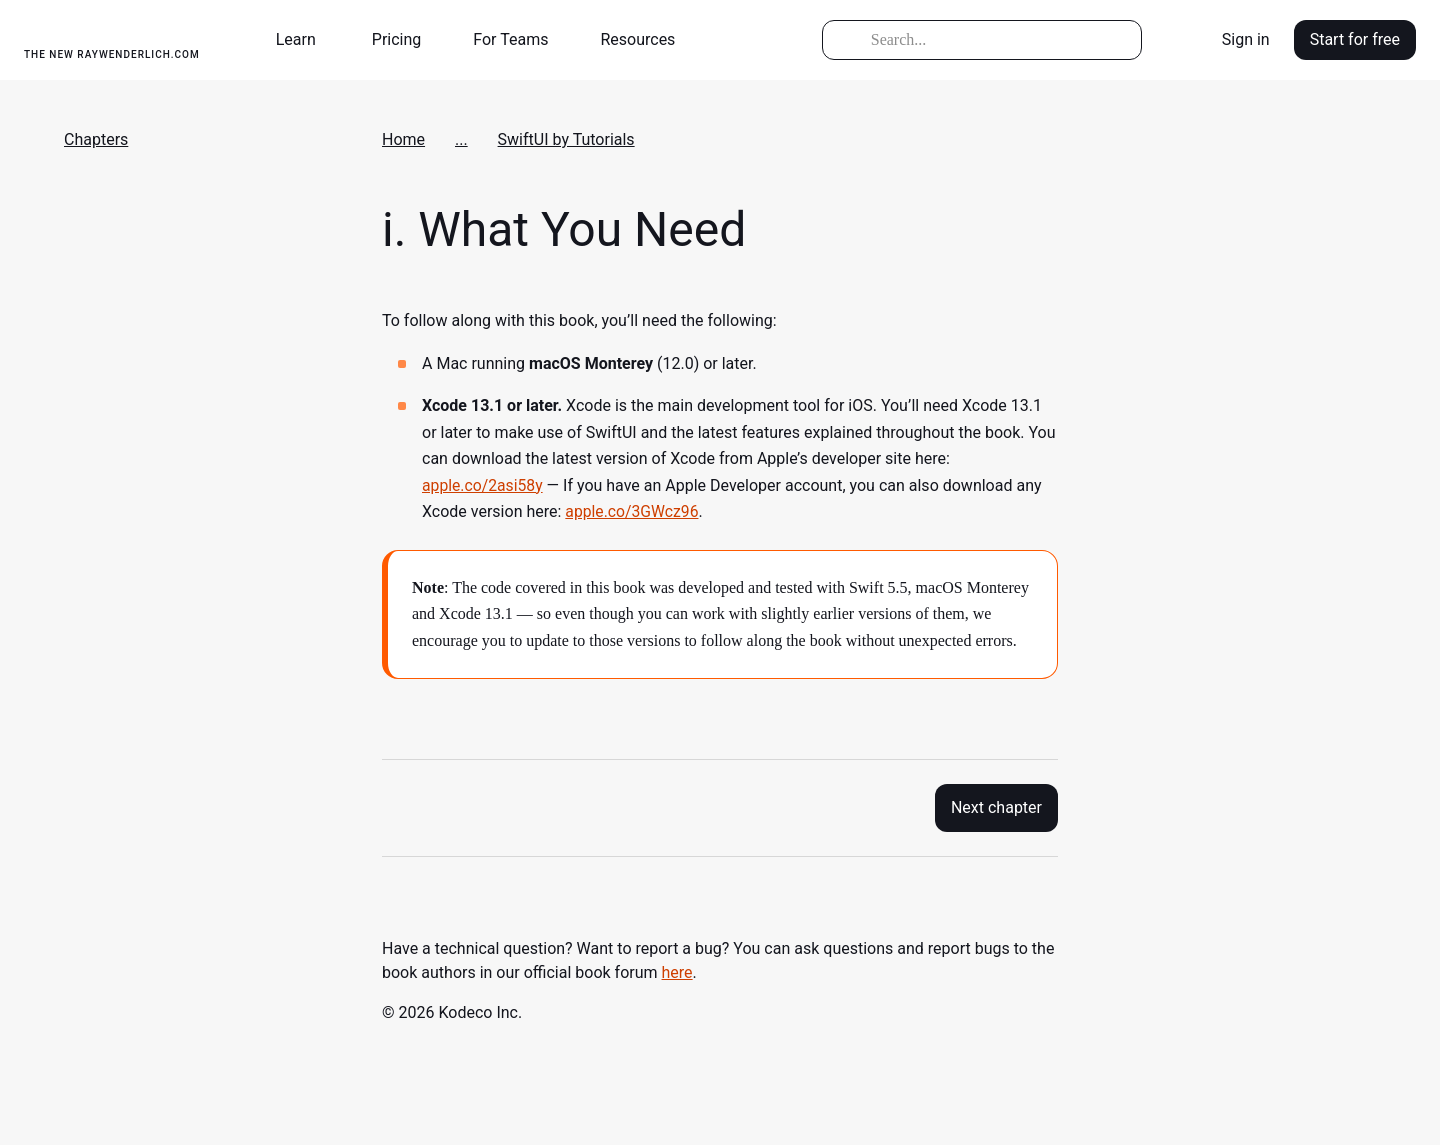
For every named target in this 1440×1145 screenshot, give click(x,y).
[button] (304, 40)
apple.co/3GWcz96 (633, 511)
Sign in (1246, 39)
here (677, 972)
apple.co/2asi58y (483, 485)
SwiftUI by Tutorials (566, 139)
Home (403, 139)
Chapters (96, 139)
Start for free (1355, 39)
